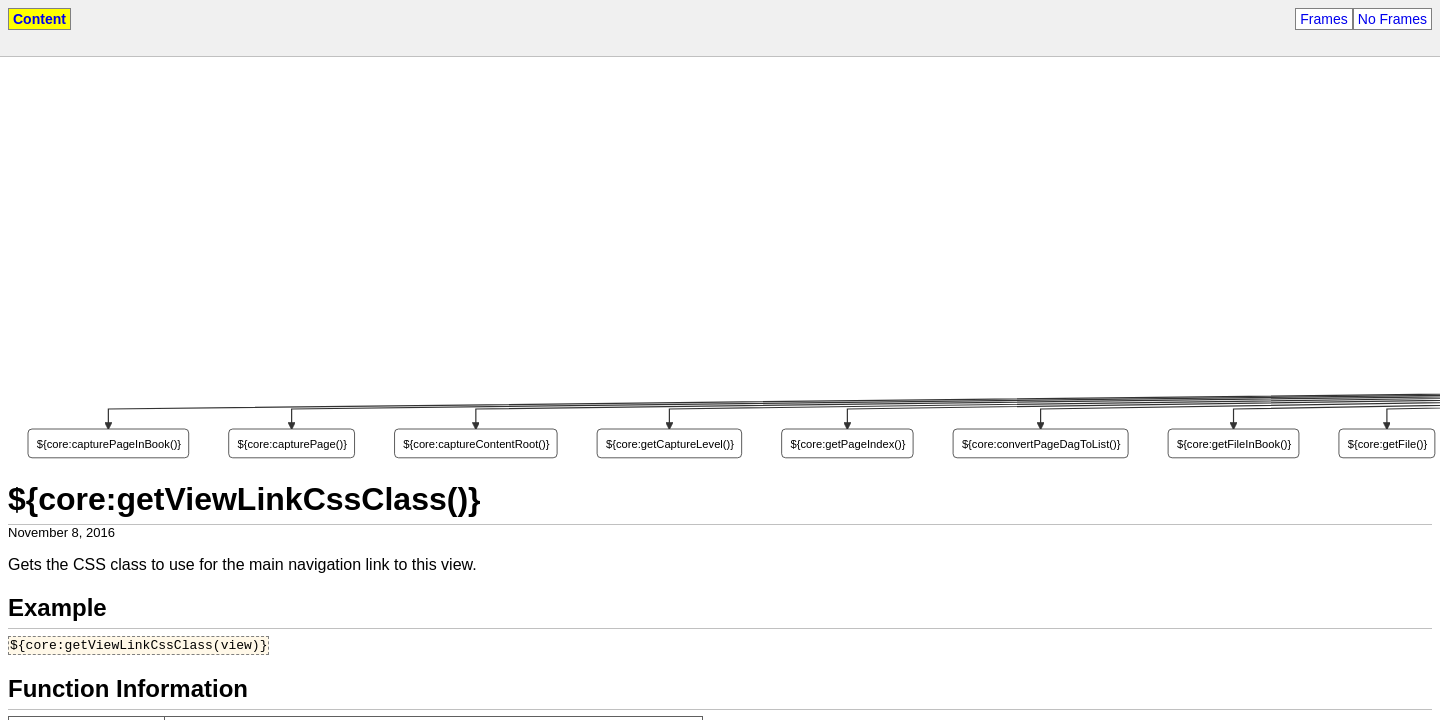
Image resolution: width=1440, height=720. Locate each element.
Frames (1323, 19)
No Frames (1392, 19)
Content (39, 19)
